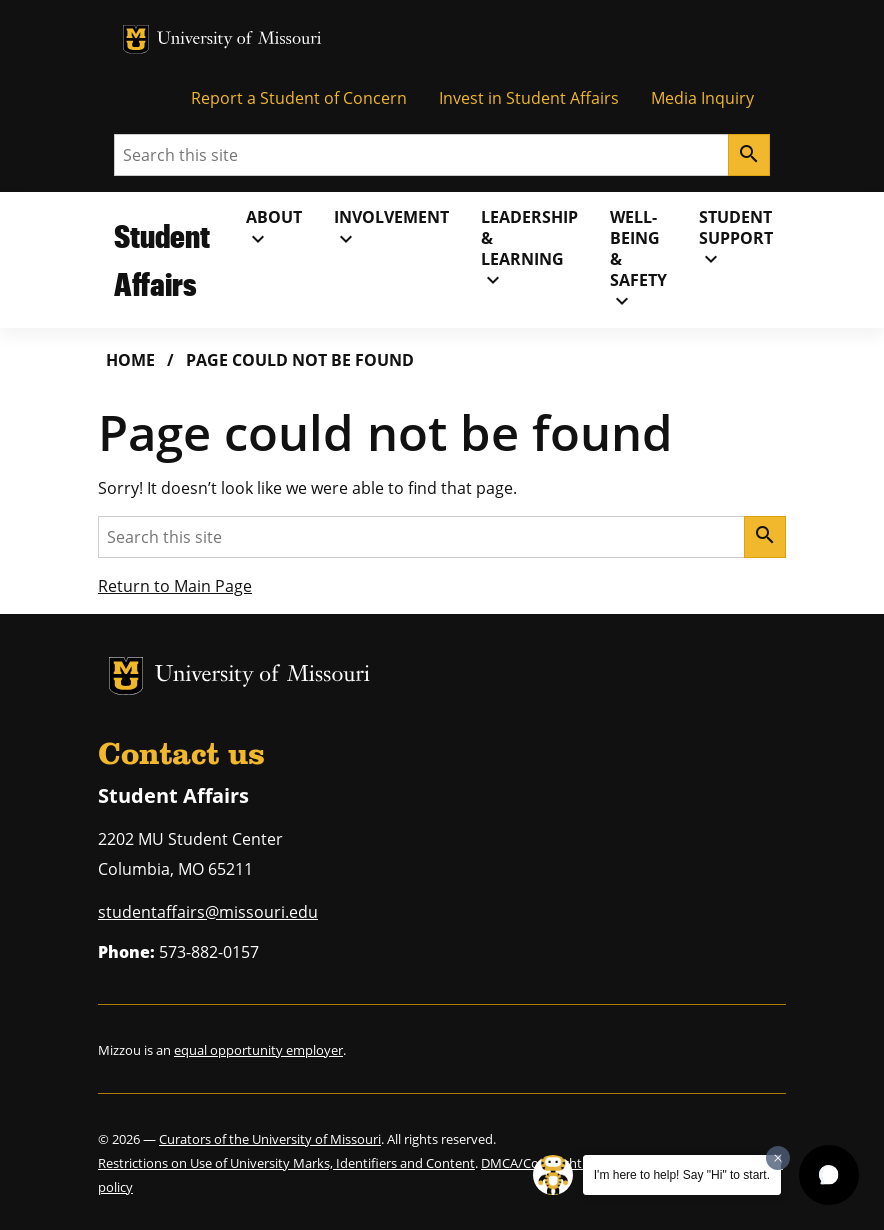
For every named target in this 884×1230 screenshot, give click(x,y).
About (274, 228)
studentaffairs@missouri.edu (208, 912)
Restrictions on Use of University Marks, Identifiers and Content (286, 1163)
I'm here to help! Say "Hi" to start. (682, 1175)
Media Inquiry (702, 98)
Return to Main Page (175, 586)
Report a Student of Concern (299, 98)
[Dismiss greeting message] (778, 1158)
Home (130, 360)
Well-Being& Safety (638, 259)
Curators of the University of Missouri (270, 1139)
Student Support (736, 238)
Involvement (391, 228)
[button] (829, 1175)
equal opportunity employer (258, 1050)
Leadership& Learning (529, 249)
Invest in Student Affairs (529, 98)
